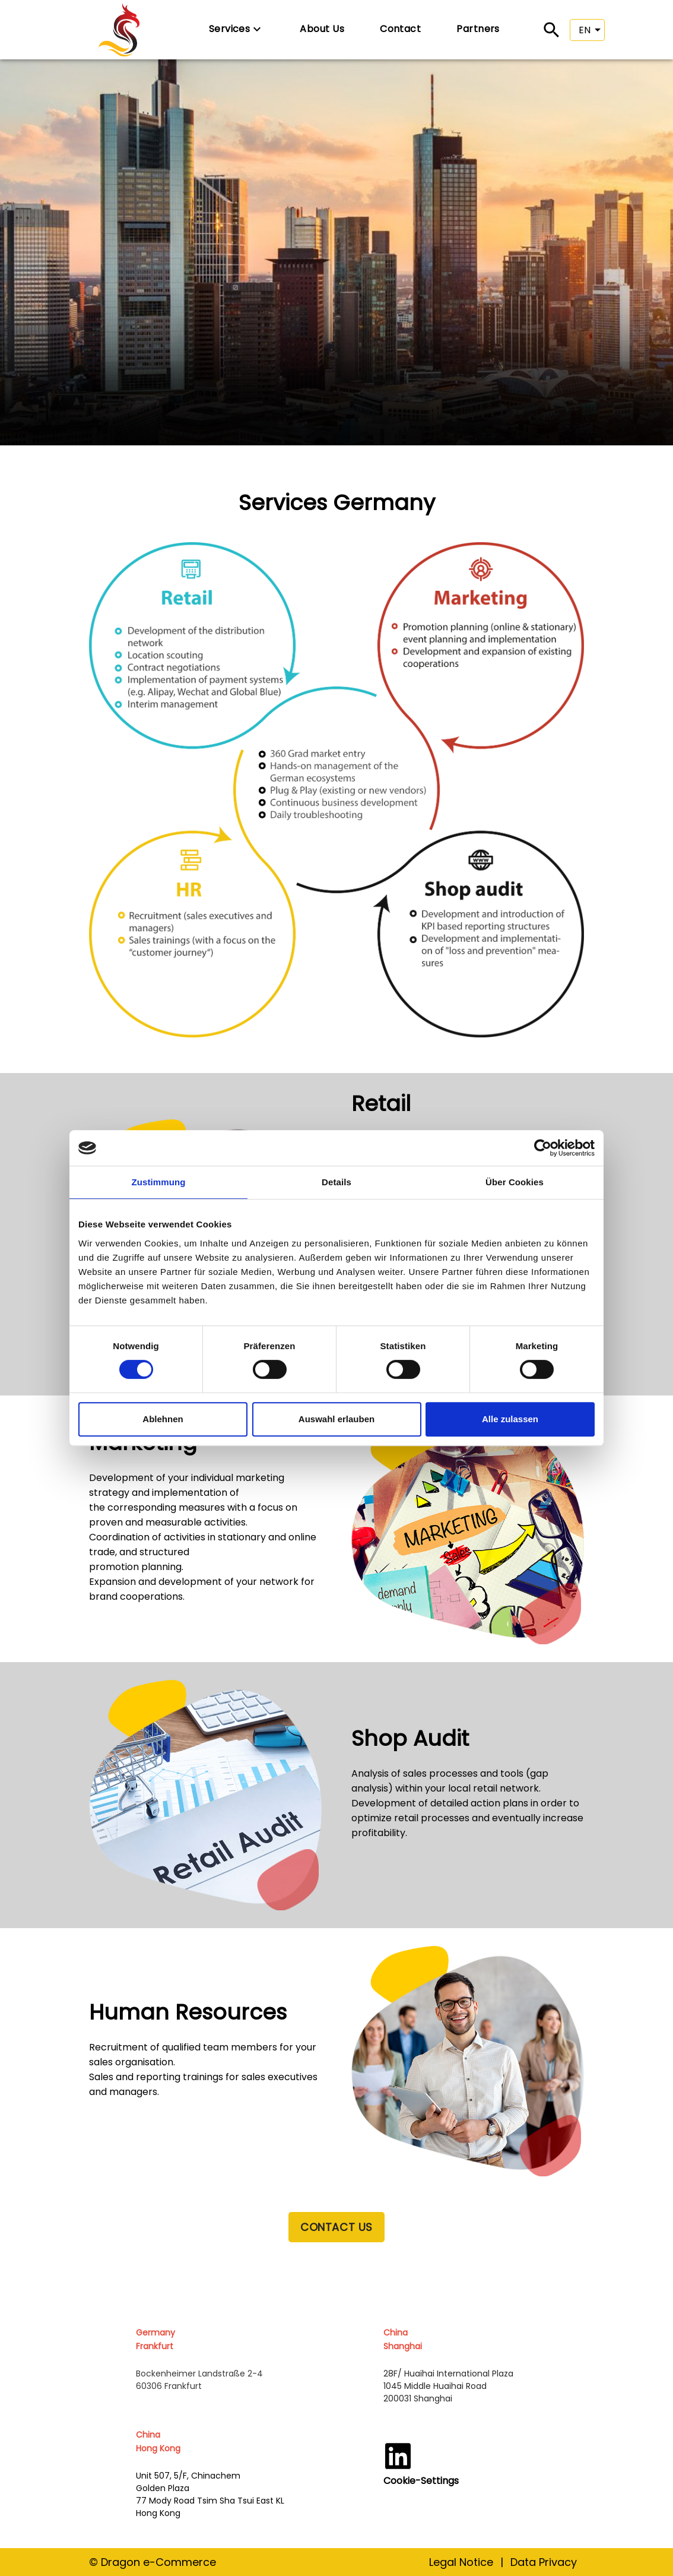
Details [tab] (336, 1182)
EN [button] (585, 30)
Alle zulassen (510, 1419)
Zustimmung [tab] (159, 1182)
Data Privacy (543, 2562)
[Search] (552, 30)
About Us (322, 29)
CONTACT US (336, 2227)
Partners (478, 29)
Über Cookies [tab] (514, 1182)
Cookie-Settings (421, 2481)
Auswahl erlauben (336, 1419)
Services (237, 29)
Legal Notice (461, 2562)
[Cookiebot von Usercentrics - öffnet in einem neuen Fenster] (543, 1148)
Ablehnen (162, 1419)
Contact (400, 29)
